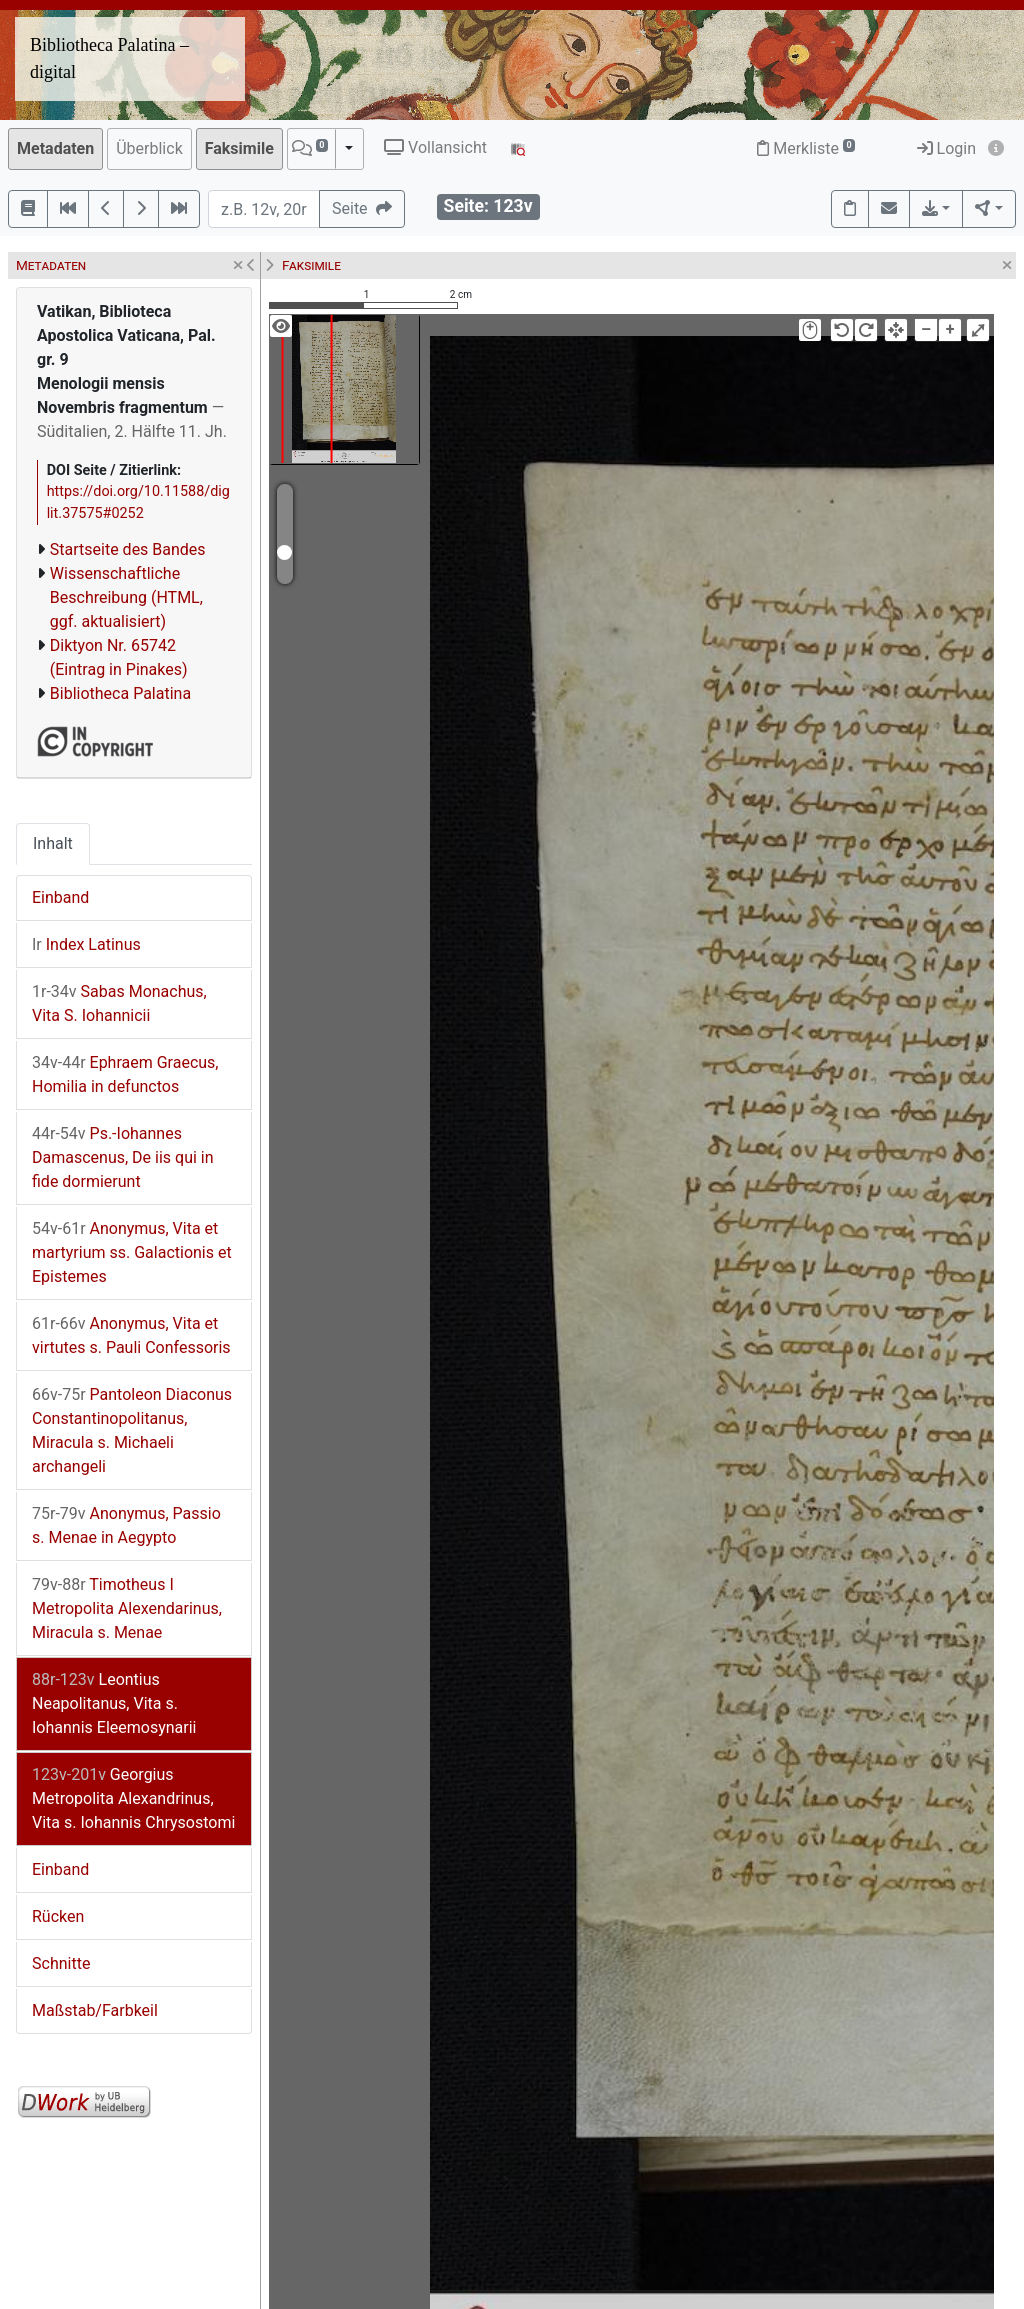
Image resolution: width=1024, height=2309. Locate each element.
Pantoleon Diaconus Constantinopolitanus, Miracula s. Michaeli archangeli (132, 1430)
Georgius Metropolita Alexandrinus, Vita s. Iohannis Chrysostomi (133, 1798)
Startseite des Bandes (128, 549)
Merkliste (806, 148)
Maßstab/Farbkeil (95, 2010)
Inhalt (53, 843)
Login (946, 148)
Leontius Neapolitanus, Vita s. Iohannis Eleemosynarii (114, 1703)
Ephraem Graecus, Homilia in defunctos (125, 1074)
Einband (60, 897)
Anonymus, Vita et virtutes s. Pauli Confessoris (131, 1335)
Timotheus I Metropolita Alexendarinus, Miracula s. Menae (127, 1608)
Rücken (58, 1916)
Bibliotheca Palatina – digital (109, 58)
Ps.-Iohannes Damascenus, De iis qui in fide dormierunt (123, 1157)
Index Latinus (86, 944)
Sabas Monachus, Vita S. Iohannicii (119, 1003)
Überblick (149, 148)
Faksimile (239, 148)
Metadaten (55, 148)
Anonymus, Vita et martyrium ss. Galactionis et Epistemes (132, 1252)
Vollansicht (435, 147)
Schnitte (61, 1963)
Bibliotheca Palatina (120, 693)
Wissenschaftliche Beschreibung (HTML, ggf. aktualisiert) (126, 597)
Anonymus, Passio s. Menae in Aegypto (126, 1525)
